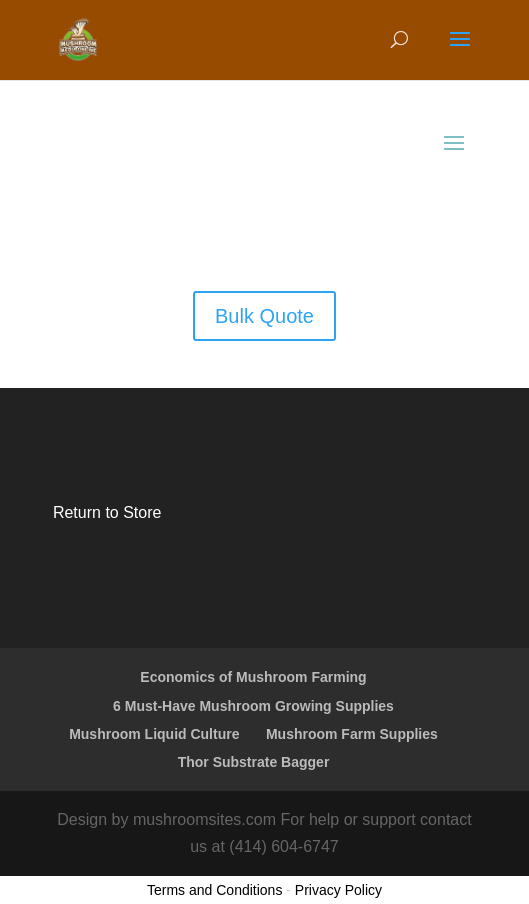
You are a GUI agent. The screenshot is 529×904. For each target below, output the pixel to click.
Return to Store (107, 512)
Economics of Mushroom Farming (253, 677)
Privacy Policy (338, 890)
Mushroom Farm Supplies (352, 734)
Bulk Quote (264, 316)
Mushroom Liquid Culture (154, 734)
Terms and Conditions (214, 890)
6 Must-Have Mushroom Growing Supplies (253, 706)
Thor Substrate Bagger (254, 762)
